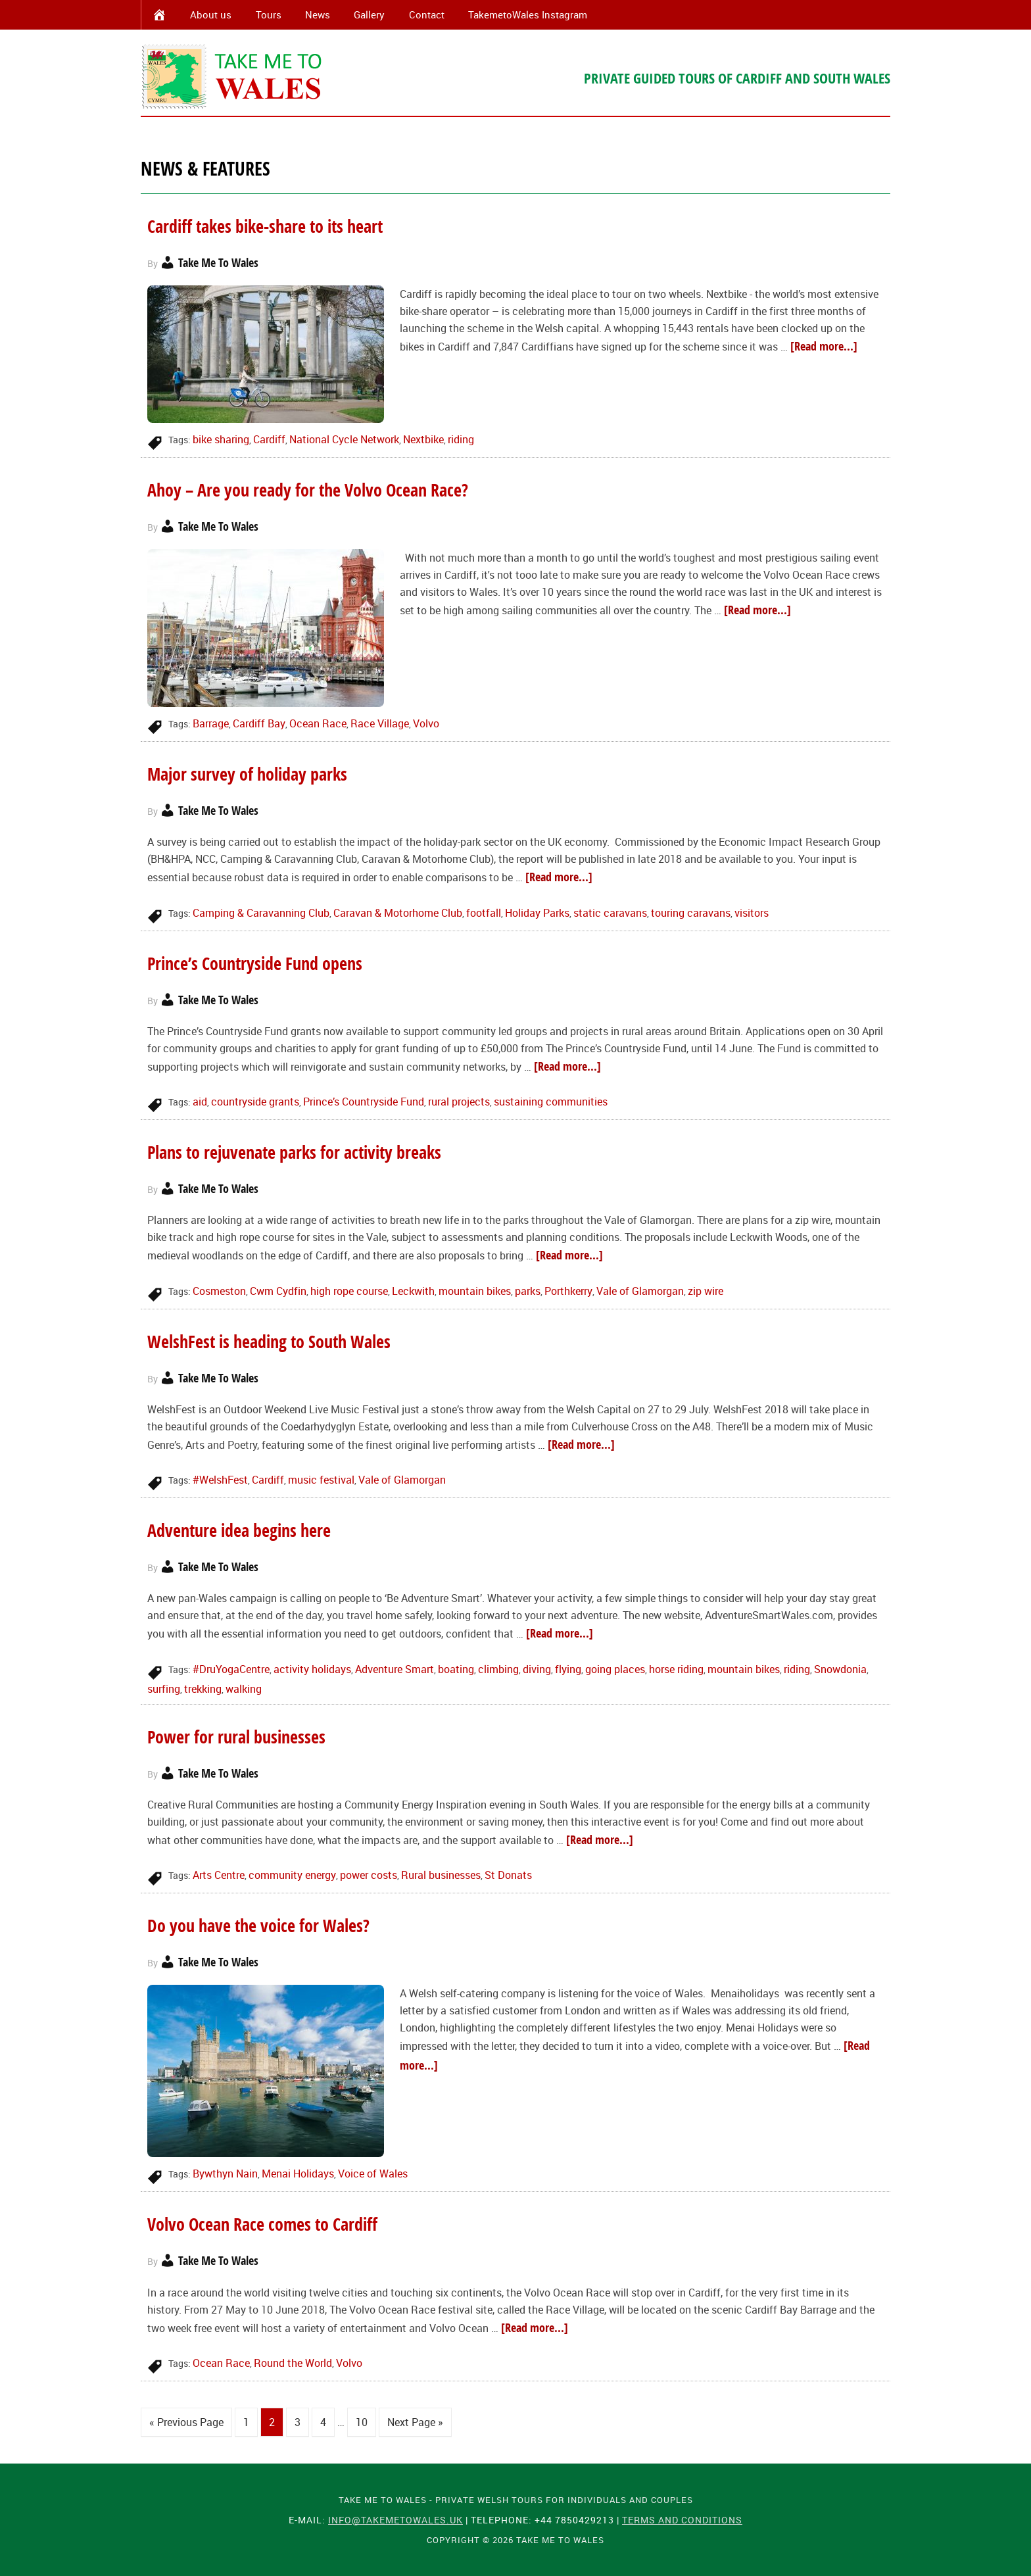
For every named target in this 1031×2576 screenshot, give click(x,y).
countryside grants (255, 1101)
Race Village (379, 723)
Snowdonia (840, 1669)
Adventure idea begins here (239, 1530)
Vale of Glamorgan (640, 1291)
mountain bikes (475, 1291)
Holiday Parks (537, 913)
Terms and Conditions (682, 2519)
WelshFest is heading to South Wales (269, 1341)
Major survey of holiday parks (249, 774)
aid (200, 1101)
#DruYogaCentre (231, 1669)
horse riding (676, 1669)
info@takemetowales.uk (395, 2519)
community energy (292, 1875)
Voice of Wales (373, 2173)
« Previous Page (186, 2422)
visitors (751, 913)
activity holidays (312, 1669)
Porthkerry (568, 1291)
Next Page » (415, 2422)
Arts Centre (219, 1875)
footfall (483, 913)
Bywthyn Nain (225, 2173)
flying (568, 1669)
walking (244, 1689)
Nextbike (423, 439)
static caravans (610, 913)
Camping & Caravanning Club (261, 913)
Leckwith (413, 1291)
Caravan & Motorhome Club (397, 913)
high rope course (349, 1291)
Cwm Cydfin (278, 1291)
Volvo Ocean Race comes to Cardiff (262, 2224)
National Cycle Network (344, 439)
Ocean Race (318, 723)
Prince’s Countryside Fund (363, 1101)
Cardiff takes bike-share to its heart (265, 226)
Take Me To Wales (233, 76)
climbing (498, 1669)
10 (362, 2422)
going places (615, 1669)
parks (527, 1291)
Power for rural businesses (236, 1737)
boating (456, 1669)
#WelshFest (220, 1479)
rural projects (459, 1101)
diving (537, 1669)
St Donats (508, 1875)
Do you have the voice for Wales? (258, 1925)
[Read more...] (823, 346)
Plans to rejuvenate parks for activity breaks (294, 1152)
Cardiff (269, 439)
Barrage (211, 723)
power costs (368, 1875)
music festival (321, 1479)
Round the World (293, 2363)
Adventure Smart (394, 1669)
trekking (203, 1689)
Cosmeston (219, 1291)
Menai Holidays (298, 2173)
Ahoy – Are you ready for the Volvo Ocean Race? (307, 490)
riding (461, 439)
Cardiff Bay (259, 723)
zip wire (705, 1291)
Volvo (426, 723)
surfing (163, 1689)
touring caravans (691, 913)
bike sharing (221, 439)
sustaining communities (551, 1101)
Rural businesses (441, 1875)
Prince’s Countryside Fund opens (254, 963)
